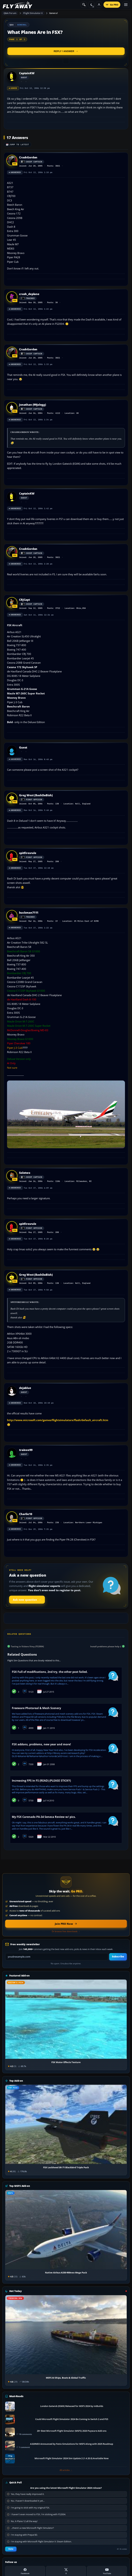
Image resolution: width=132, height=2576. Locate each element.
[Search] (84, 5)
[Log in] (99, 5)
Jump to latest (17, 144)
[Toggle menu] (125, 5)
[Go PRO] (111, 5)
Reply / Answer (64, 51)
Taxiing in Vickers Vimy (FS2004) (27, 1646)
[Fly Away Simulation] (17, 4)
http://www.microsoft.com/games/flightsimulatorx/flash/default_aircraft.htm (57, 1420)
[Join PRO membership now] (66, 1924)
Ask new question (27, 1600)
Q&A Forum (10, 13)
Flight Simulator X (33, 13)
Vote (10, 2548)
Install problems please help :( (105, 1646)
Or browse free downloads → (66, 1931)
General (53, 13)
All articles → (66, 2470)
